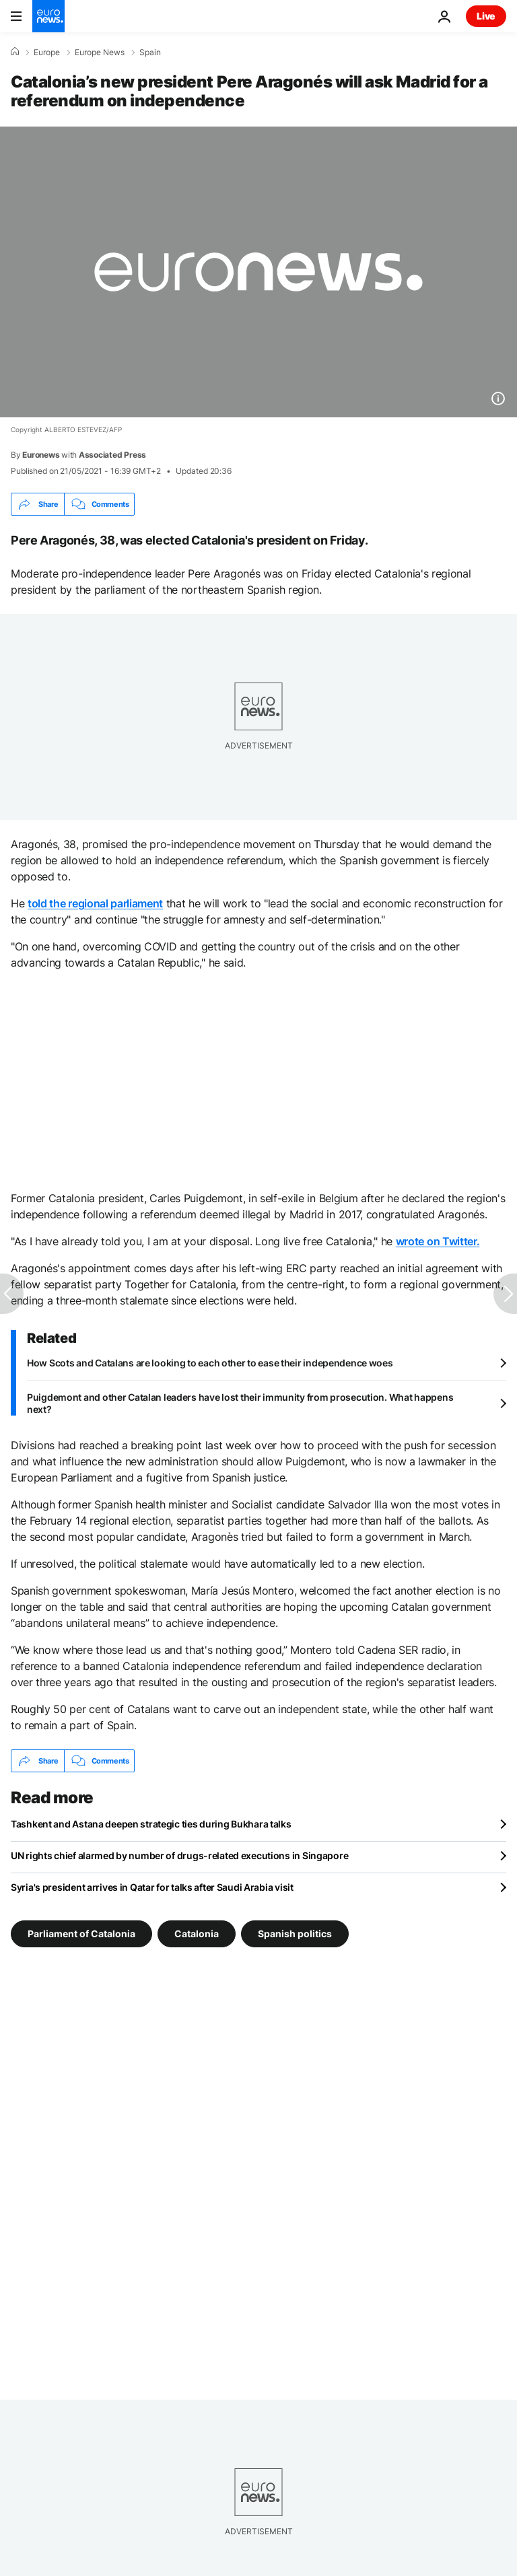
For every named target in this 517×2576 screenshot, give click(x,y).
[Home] (15, 52)
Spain (150, 52)
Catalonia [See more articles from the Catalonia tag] (196, 1933)
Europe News (100, 52)
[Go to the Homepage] (48, 16)
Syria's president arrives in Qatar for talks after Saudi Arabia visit (152, 1887)
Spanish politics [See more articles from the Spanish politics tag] (295, 1933)
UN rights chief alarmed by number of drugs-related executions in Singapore (179, 1855)
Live (486, 16)
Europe (47, 52)
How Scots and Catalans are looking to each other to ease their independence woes (210, 1362)
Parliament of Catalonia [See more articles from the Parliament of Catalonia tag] (81, 1933)
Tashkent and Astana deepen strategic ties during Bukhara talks (151, 1824)
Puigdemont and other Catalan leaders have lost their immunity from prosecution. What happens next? (240, 1403)
